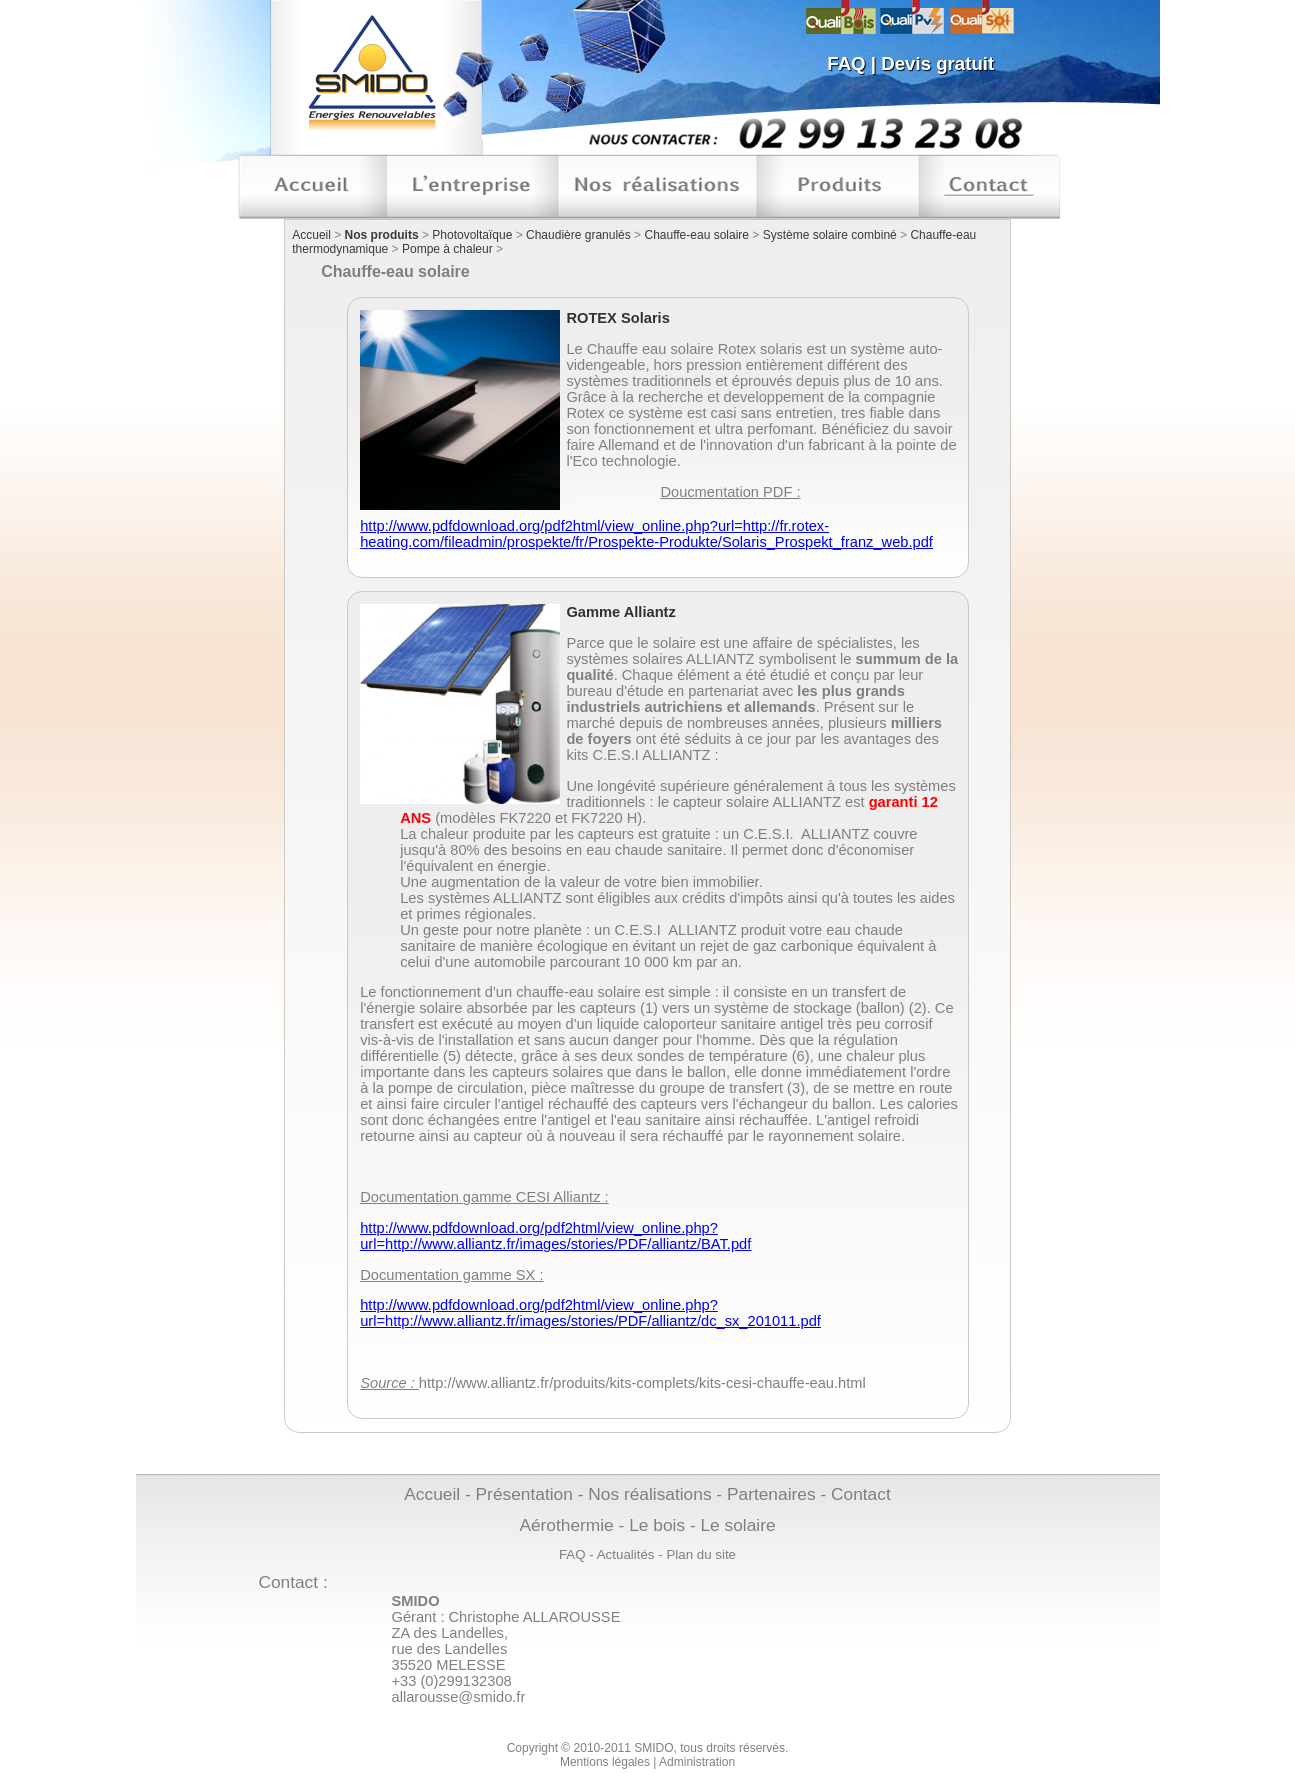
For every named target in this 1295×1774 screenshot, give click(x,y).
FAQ (846, 63)
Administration (697, 1762)
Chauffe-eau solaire (696, 235)
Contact (861, 1494)
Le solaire (737, 1525)
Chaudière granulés (578, 235)
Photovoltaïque (472, 235)
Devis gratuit (937, 63)
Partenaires (771, 1494)
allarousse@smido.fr (459, 1697)
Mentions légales (605, 1762)
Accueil (311, 235)
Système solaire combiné (830, 235)
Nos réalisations (649, 1494)
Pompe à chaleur (447, 249)
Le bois (657, 1525)
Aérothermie (566, 1525)
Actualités (626, 1554)
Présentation (524, 1494)
